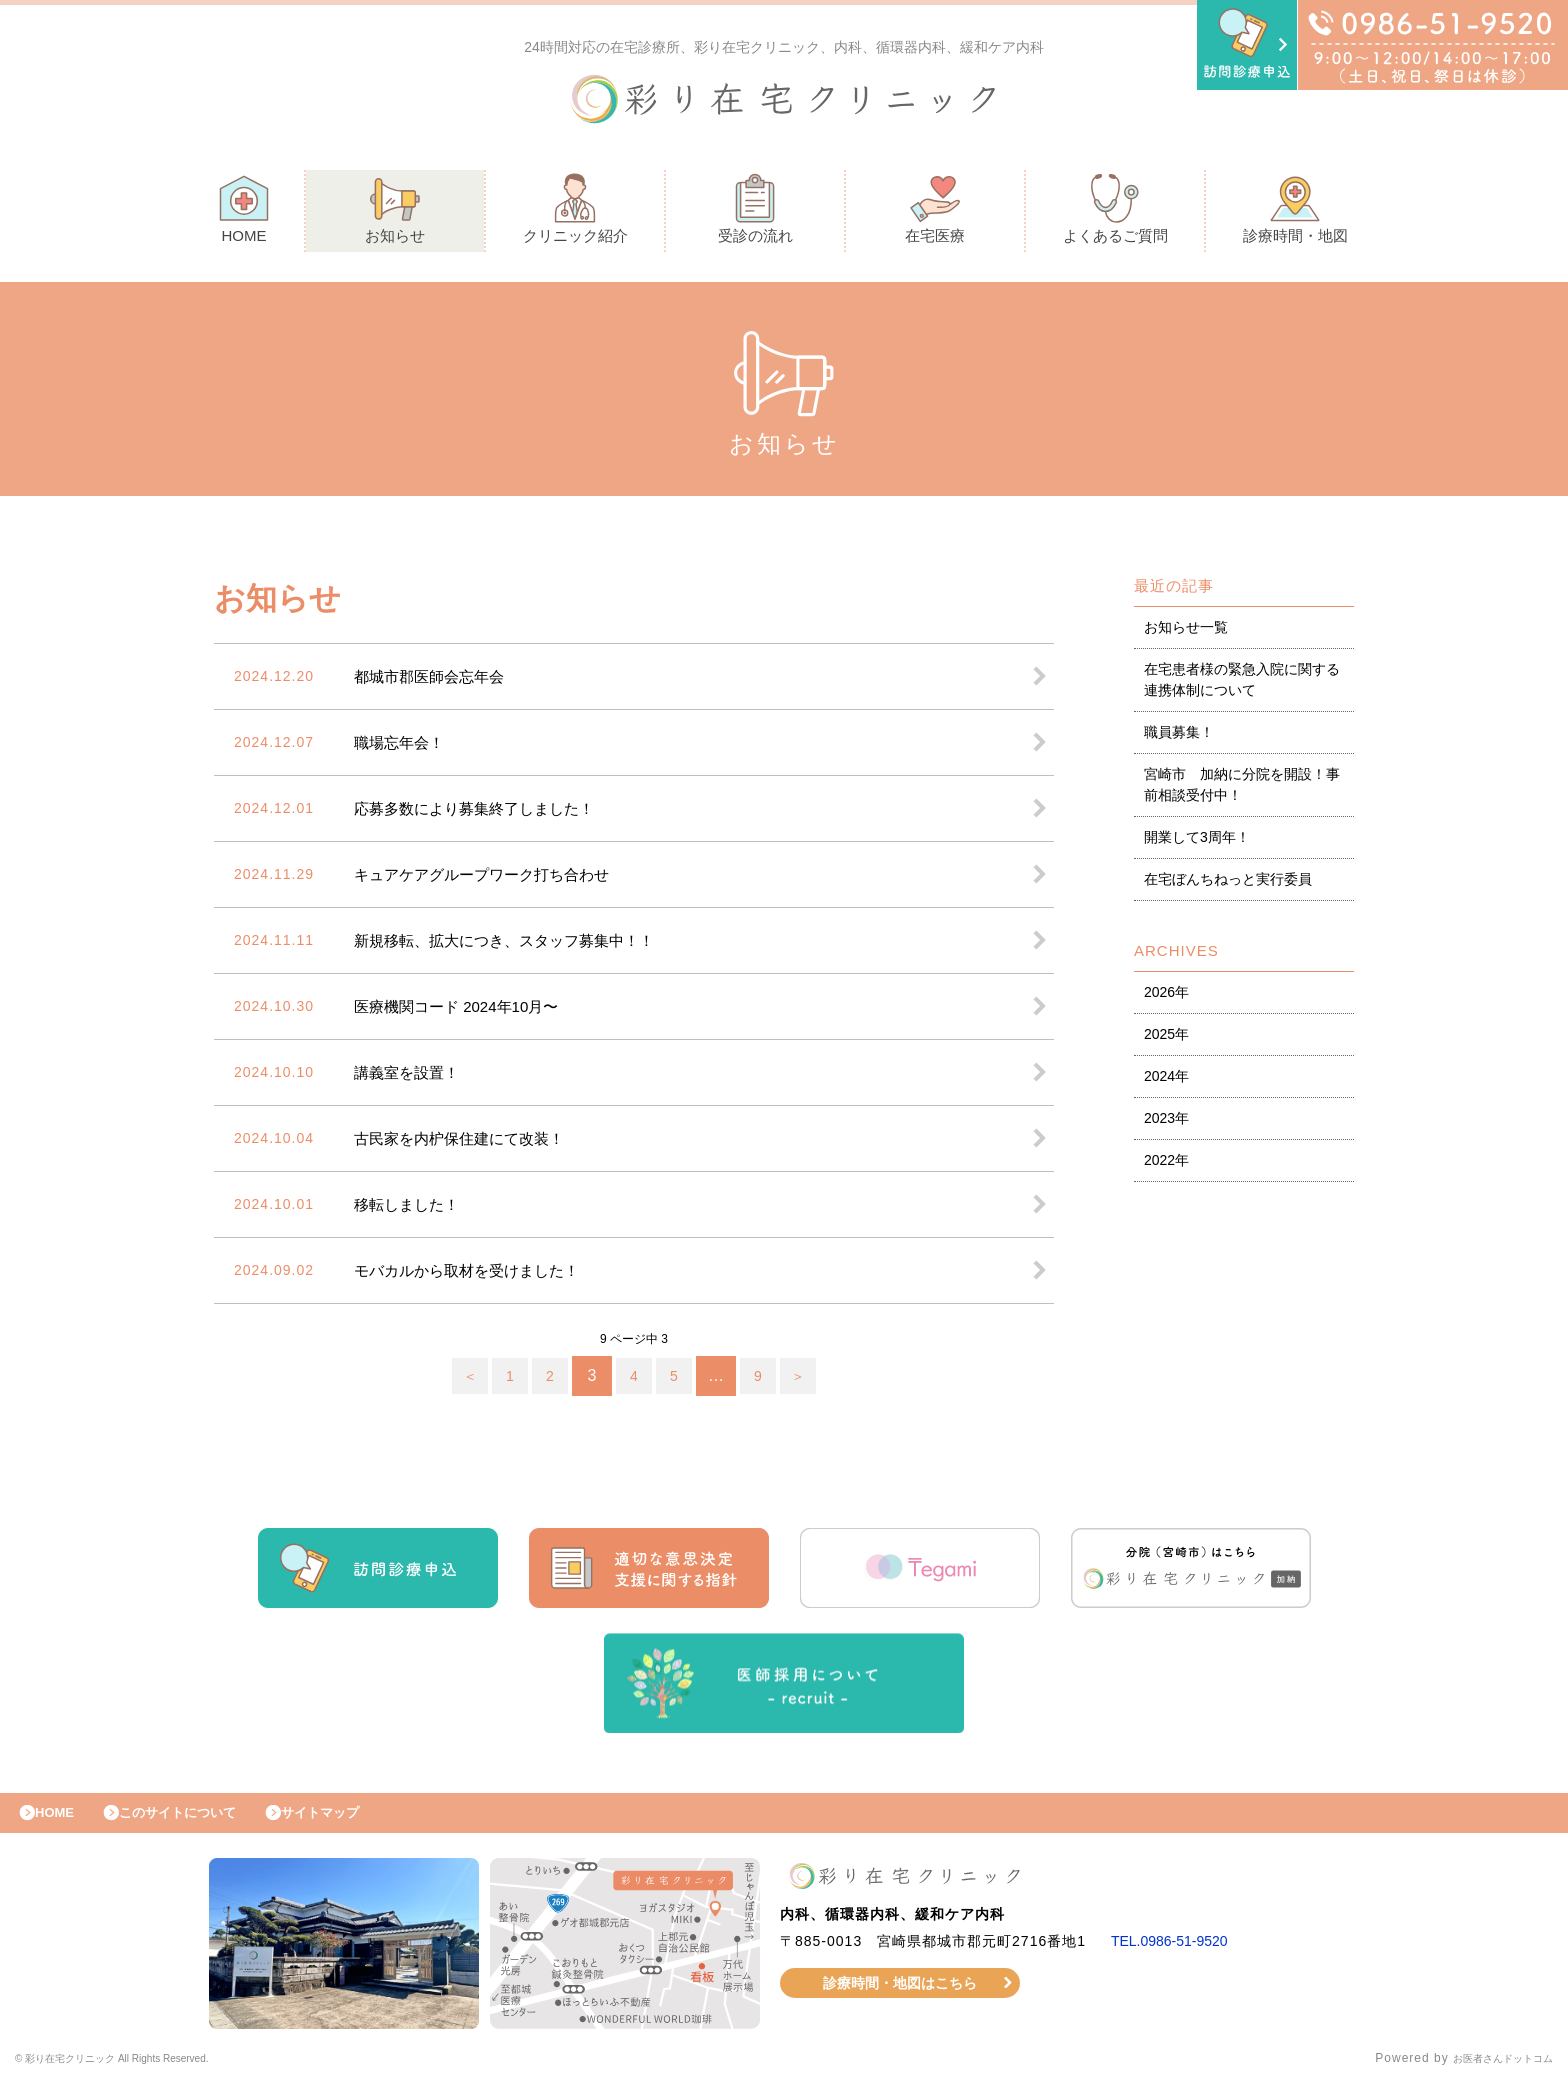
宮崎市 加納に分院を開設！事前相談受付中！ (1242, 789)
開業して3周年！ (1197, 842)
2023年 (1166, 1123)
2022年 (1166, 1165)
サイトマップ (366, 1823)
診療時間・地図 (1295, 213)
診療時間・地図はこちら (900, 1998)
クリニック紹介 (575, 213)
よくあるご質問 (1115, 213)
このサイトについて (203, 1823)
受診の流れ (755, 213)
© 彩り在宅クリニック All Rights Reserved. (147, 2074)
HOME (244, 213)
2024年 (1166, 1081)
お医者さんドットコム (1488, 2074)
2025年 (1166, 1039)
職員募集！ (1179, 737)
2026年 (1166, 997)
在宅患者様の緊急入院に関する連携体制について (1242, 684)
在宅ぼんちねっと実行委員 (1228, 884)
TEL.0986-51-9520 (1177, 1956)
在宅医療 (935, 213)
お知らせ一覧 (1186, 632)
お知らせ (395, 213)
